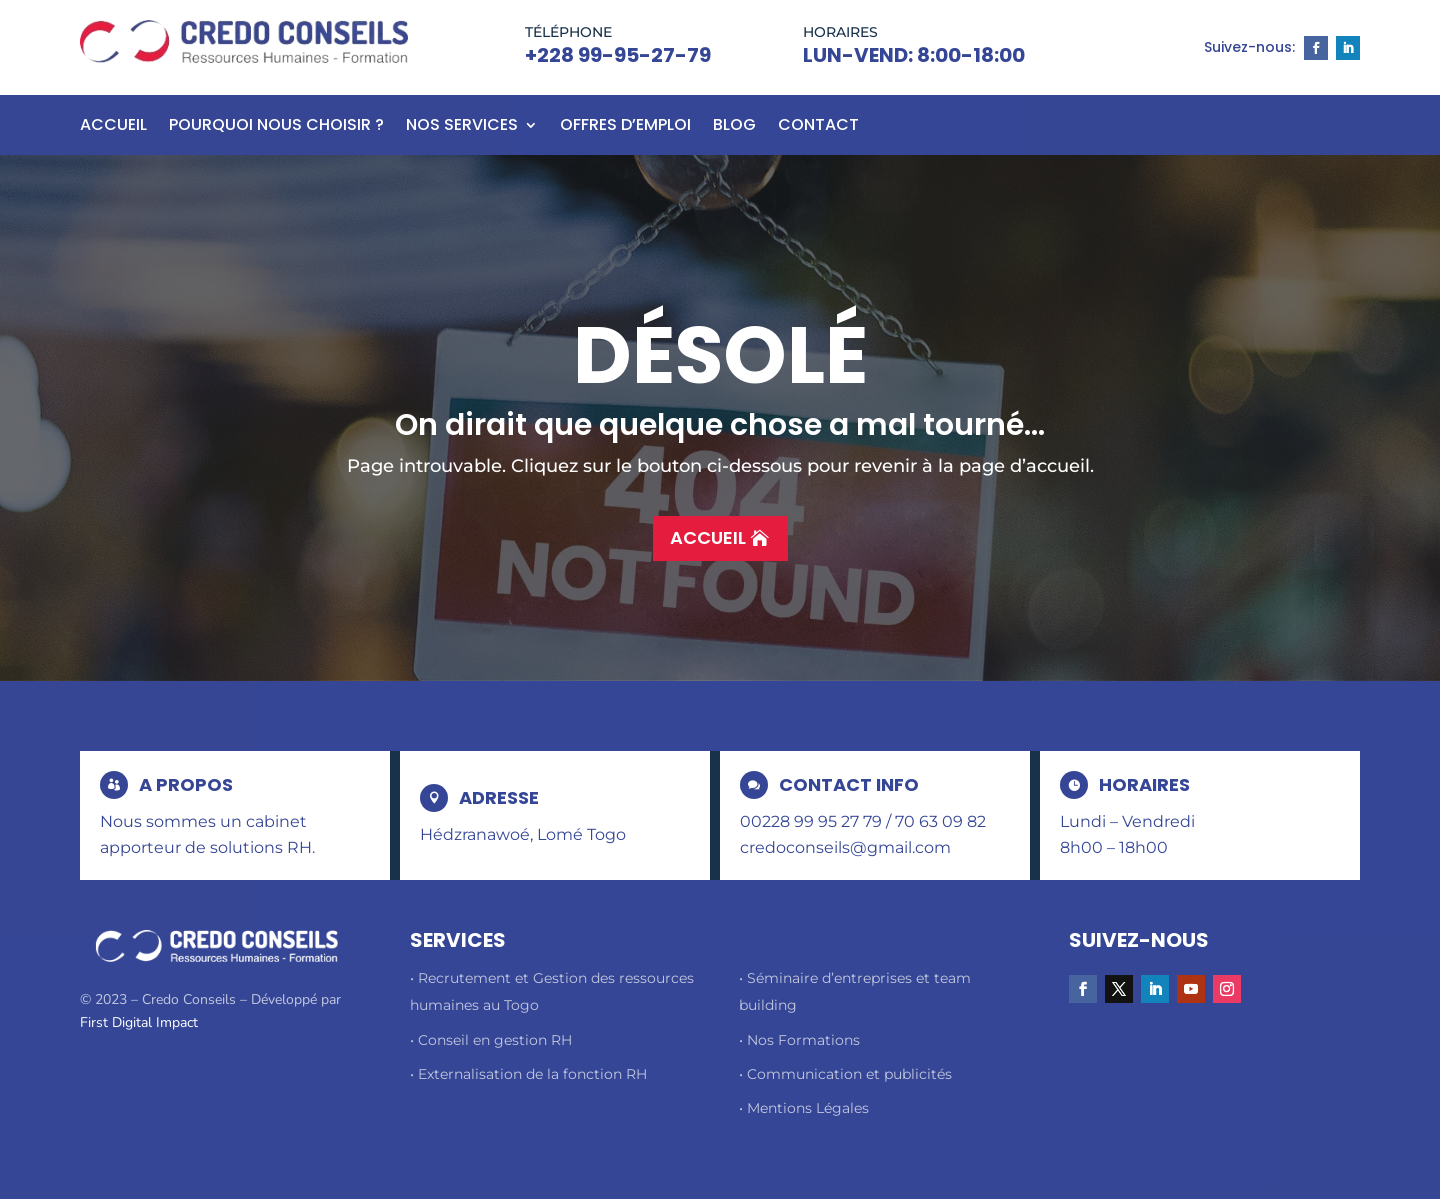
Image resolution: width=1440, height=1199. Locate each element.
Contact (818, 127)
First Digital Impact (139, 1022)
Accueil (113, 127)
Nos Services (462, 127)
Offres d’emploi (625, 127)
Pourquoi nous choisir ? (276, 127)
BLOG (734, 127)
